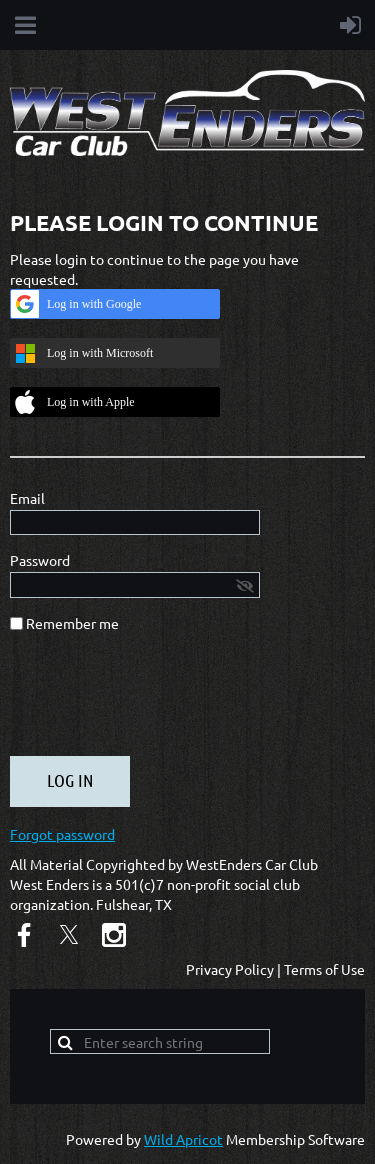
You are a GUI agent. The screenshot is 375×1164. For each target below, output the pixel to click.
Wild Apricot (183, 1139)
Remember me (72, 623)
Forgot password (62, 834)
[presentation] (162, 702)
